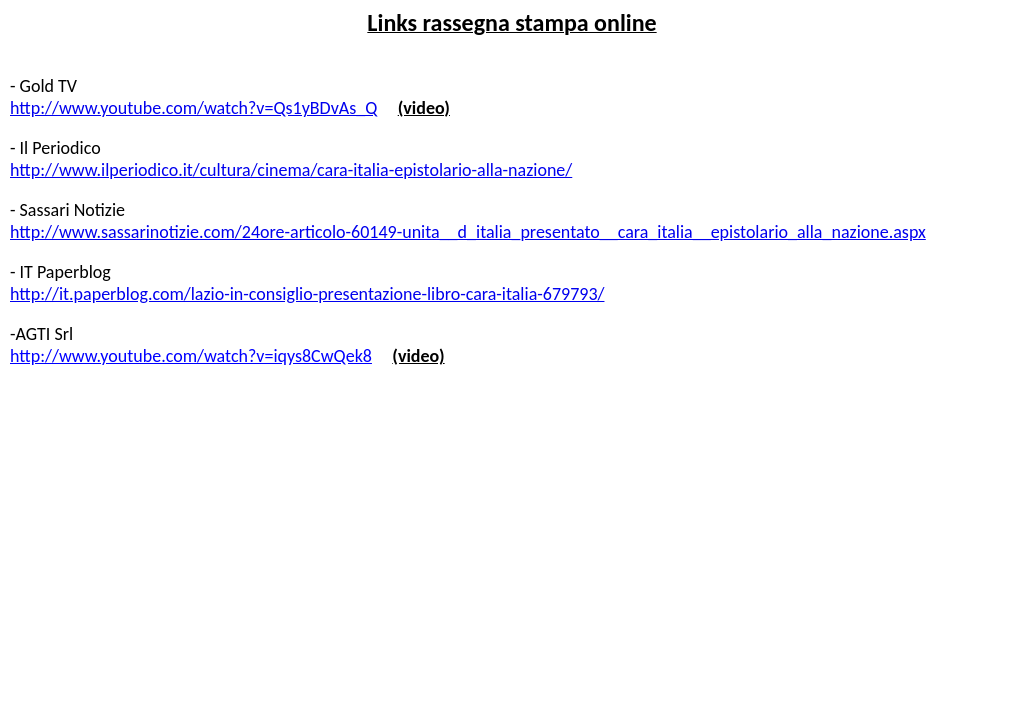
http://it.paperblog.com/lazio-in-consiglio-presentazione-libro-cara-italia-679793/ (307, 294)
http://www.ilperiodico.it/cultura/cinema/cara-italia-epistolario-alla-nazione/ (291, 170)
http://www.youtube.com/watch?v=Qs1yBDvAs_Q (193, 108)
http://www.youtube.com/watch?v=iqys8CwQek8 (191, 356)
